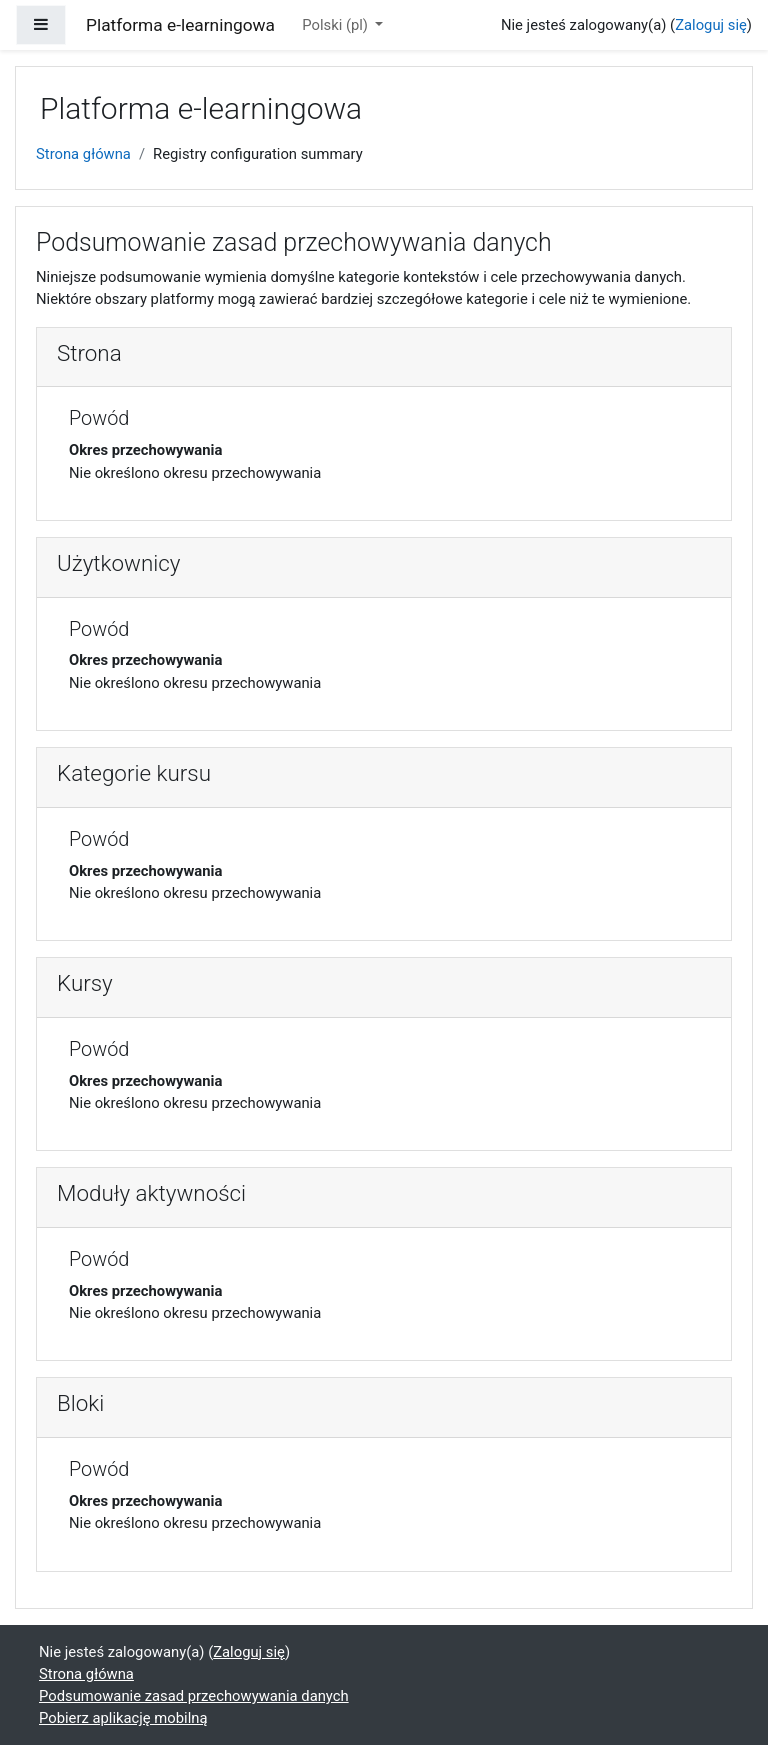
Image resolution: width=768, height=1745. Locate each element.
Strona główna (83, 154)
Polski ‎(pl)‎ (336, 25)
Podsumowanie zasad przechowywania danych (194, 1696)
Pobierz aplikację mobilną (123, 1718)
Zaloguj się (711, 25)
